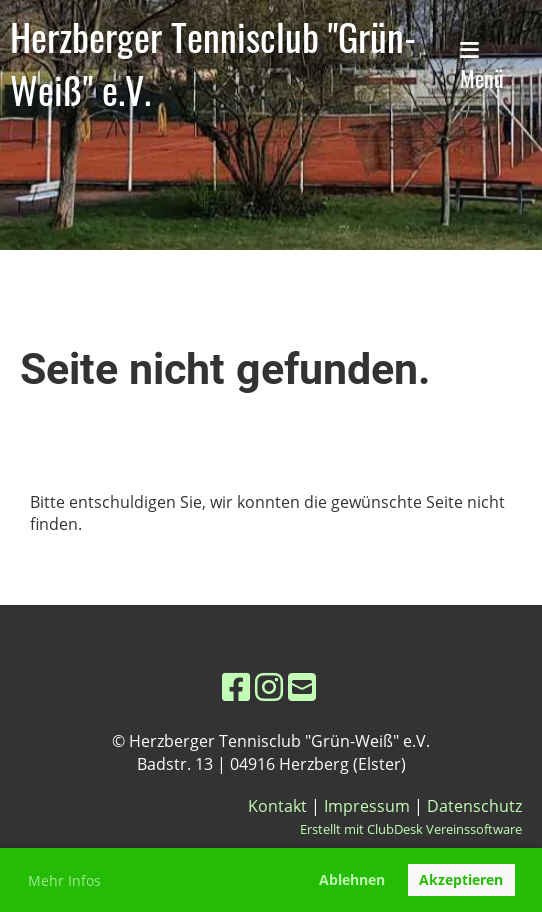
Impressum (367, 806)
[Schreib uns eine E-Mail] (302, 686)
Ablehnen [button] (352, 879)
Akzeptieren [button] (461, 879)
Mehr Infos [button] (64, 880)
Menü (482, 67)
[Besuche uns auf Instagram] (269, 686)
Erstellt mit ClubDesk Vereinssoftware (411, 829)
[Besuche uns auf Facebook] (236, 686)
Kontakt (277, 806)
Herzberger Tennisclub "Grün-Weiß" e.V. (213, 63)
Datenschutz (474, 806)
